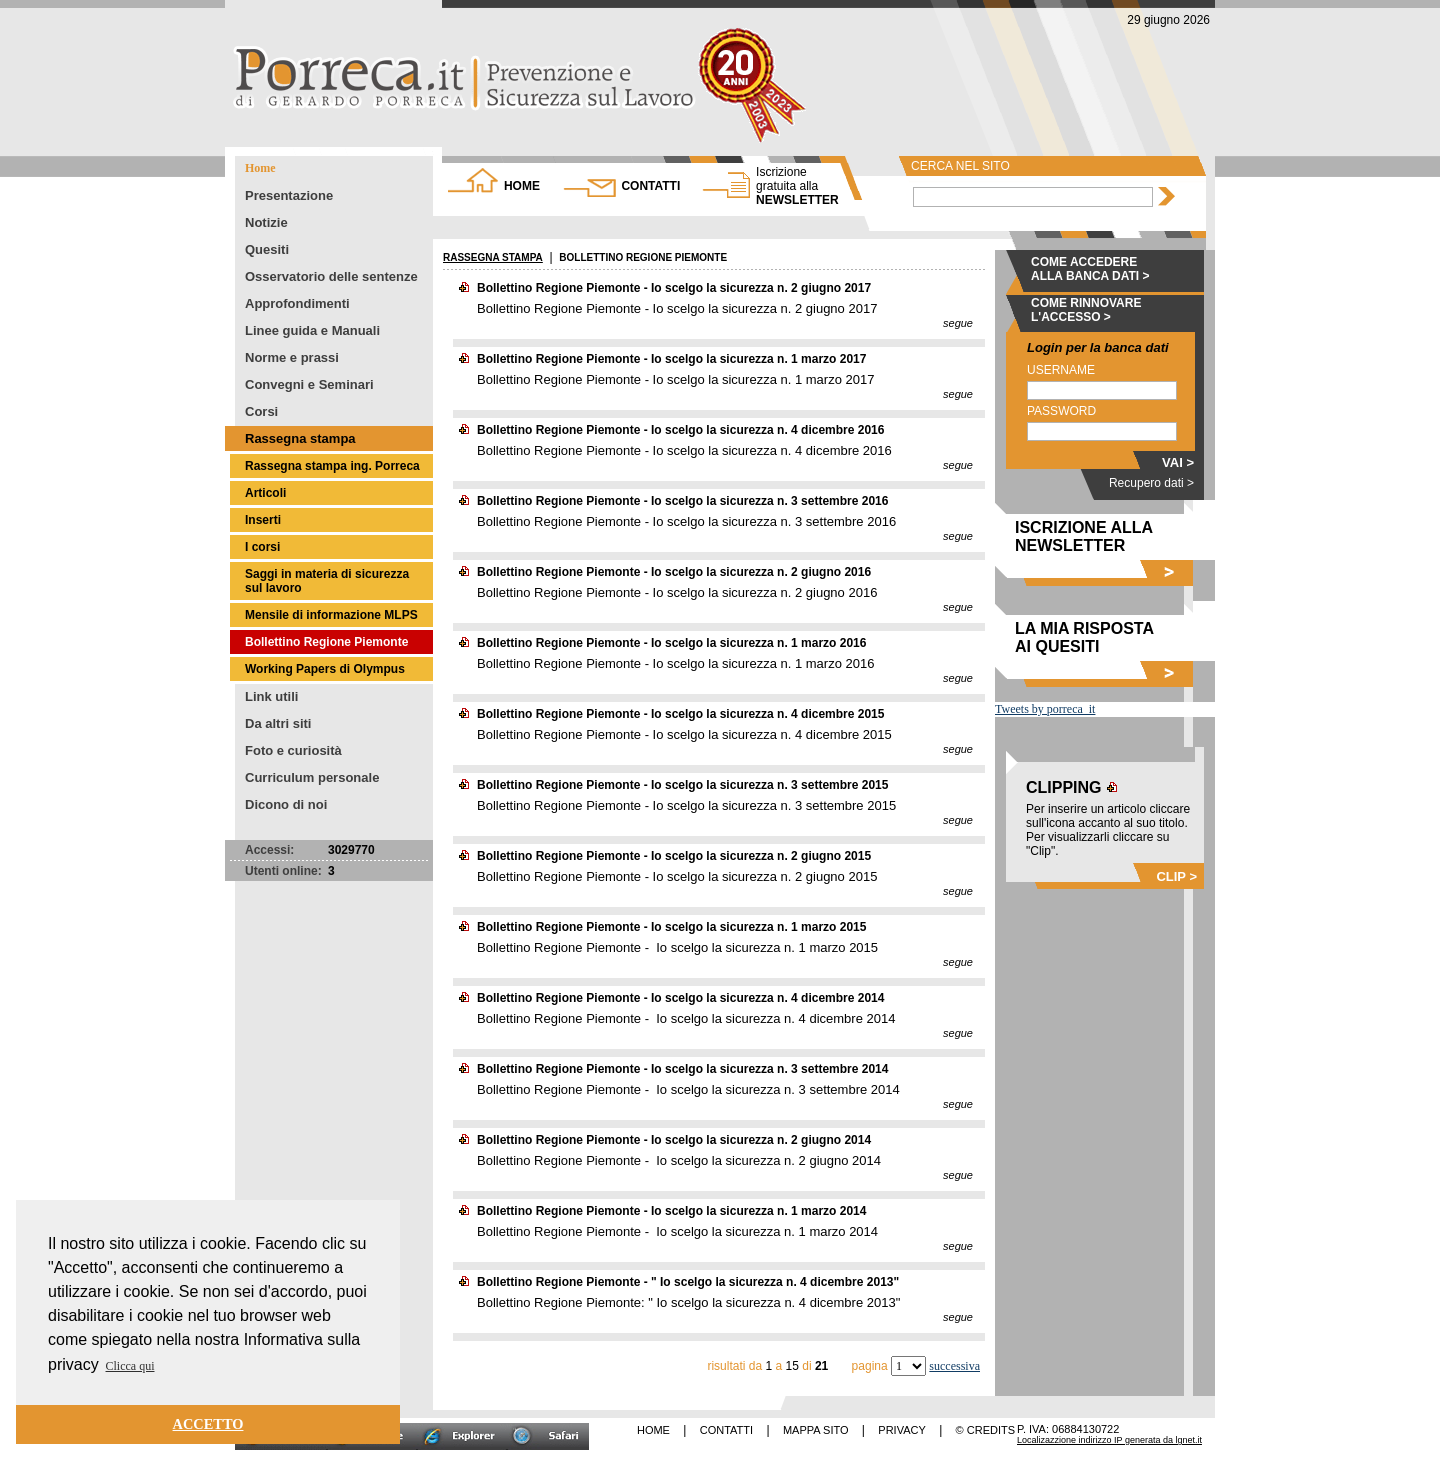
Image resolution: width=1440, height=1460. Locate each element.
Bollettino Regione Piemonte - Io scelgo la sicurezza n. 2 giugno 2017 (674, 288)
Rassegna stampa (300, 438)
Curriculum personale (312, 777)
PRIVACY (901, 1430)
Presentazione (289, 195)
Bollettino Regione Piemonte (326, 642)
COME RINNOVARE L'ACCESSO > (1086, 310)
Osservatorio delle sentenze (331, 276)
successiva (954, 1366)
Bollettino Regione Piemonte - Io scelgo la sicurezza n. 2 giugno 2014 (674, 1140)
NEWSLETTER (797, 186)
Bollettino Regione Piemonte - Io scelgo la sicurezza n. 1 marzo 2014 (671, 1211)
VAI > (1178, 462)
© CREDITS (985, 1430)
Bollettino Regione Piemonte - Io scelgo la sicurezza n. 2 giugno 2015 (674, 856)
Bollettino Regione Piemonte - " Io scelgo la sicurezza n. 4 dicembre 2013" (688, 1282)
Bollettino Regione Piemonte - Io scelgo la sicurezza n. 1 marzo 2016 (671, 643)
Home (260, 168)
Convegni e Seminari (309, 384)
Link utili (271, 696)
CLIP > (1176, 876)
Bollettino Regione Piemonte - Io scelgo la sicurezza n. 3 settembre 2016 (682, 501)
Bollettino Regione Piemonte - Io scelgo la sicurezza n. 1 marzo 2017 (671, 359)
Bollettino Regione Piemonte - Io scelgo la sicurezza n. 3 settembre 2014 (682, 1069)
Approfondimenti (297, 303)
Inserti (263, 520)
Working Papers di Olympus (325, 669)
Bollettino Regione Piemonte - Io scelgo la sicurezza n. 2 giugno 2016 (674, 572)
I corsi (262, 547)
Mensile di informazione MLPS (331, 615)
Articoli (265, 493)
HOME (522, 186)
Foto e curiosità (293, 750)
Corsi (261, 411)
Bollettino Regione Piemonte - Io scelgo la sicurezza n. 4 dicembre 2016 (680, 430)
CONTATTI (650, 186)
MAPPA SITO (816, 1430)
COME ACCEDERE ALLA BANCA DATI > (1090, 269)
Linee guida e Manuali (312, 330)
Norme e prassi (292, 357)
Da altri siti (278, 723)
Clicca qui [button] (130, 1366)
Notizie (266, 222)
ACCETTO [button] (208, 1424)
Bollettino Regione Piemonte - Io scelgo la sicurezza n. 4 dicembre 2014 (680, 998)
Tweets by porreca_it (1045, 709)
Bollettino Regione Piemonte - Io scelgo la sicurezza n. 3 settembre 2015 (682, 785)
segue (958, 323)
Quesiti (267, 249)
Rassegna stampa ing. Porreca (332, 466)
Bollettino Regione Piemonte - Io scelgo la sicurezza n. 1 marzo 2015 (671, 927)
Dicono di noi (286, 804)
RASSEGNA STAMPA (493, 257)
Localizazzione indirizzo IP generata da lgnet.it (1109, 1440)
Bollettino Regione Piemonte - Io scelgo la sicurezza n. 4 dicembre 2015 (680, 714)
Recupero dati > (1151, 483)
